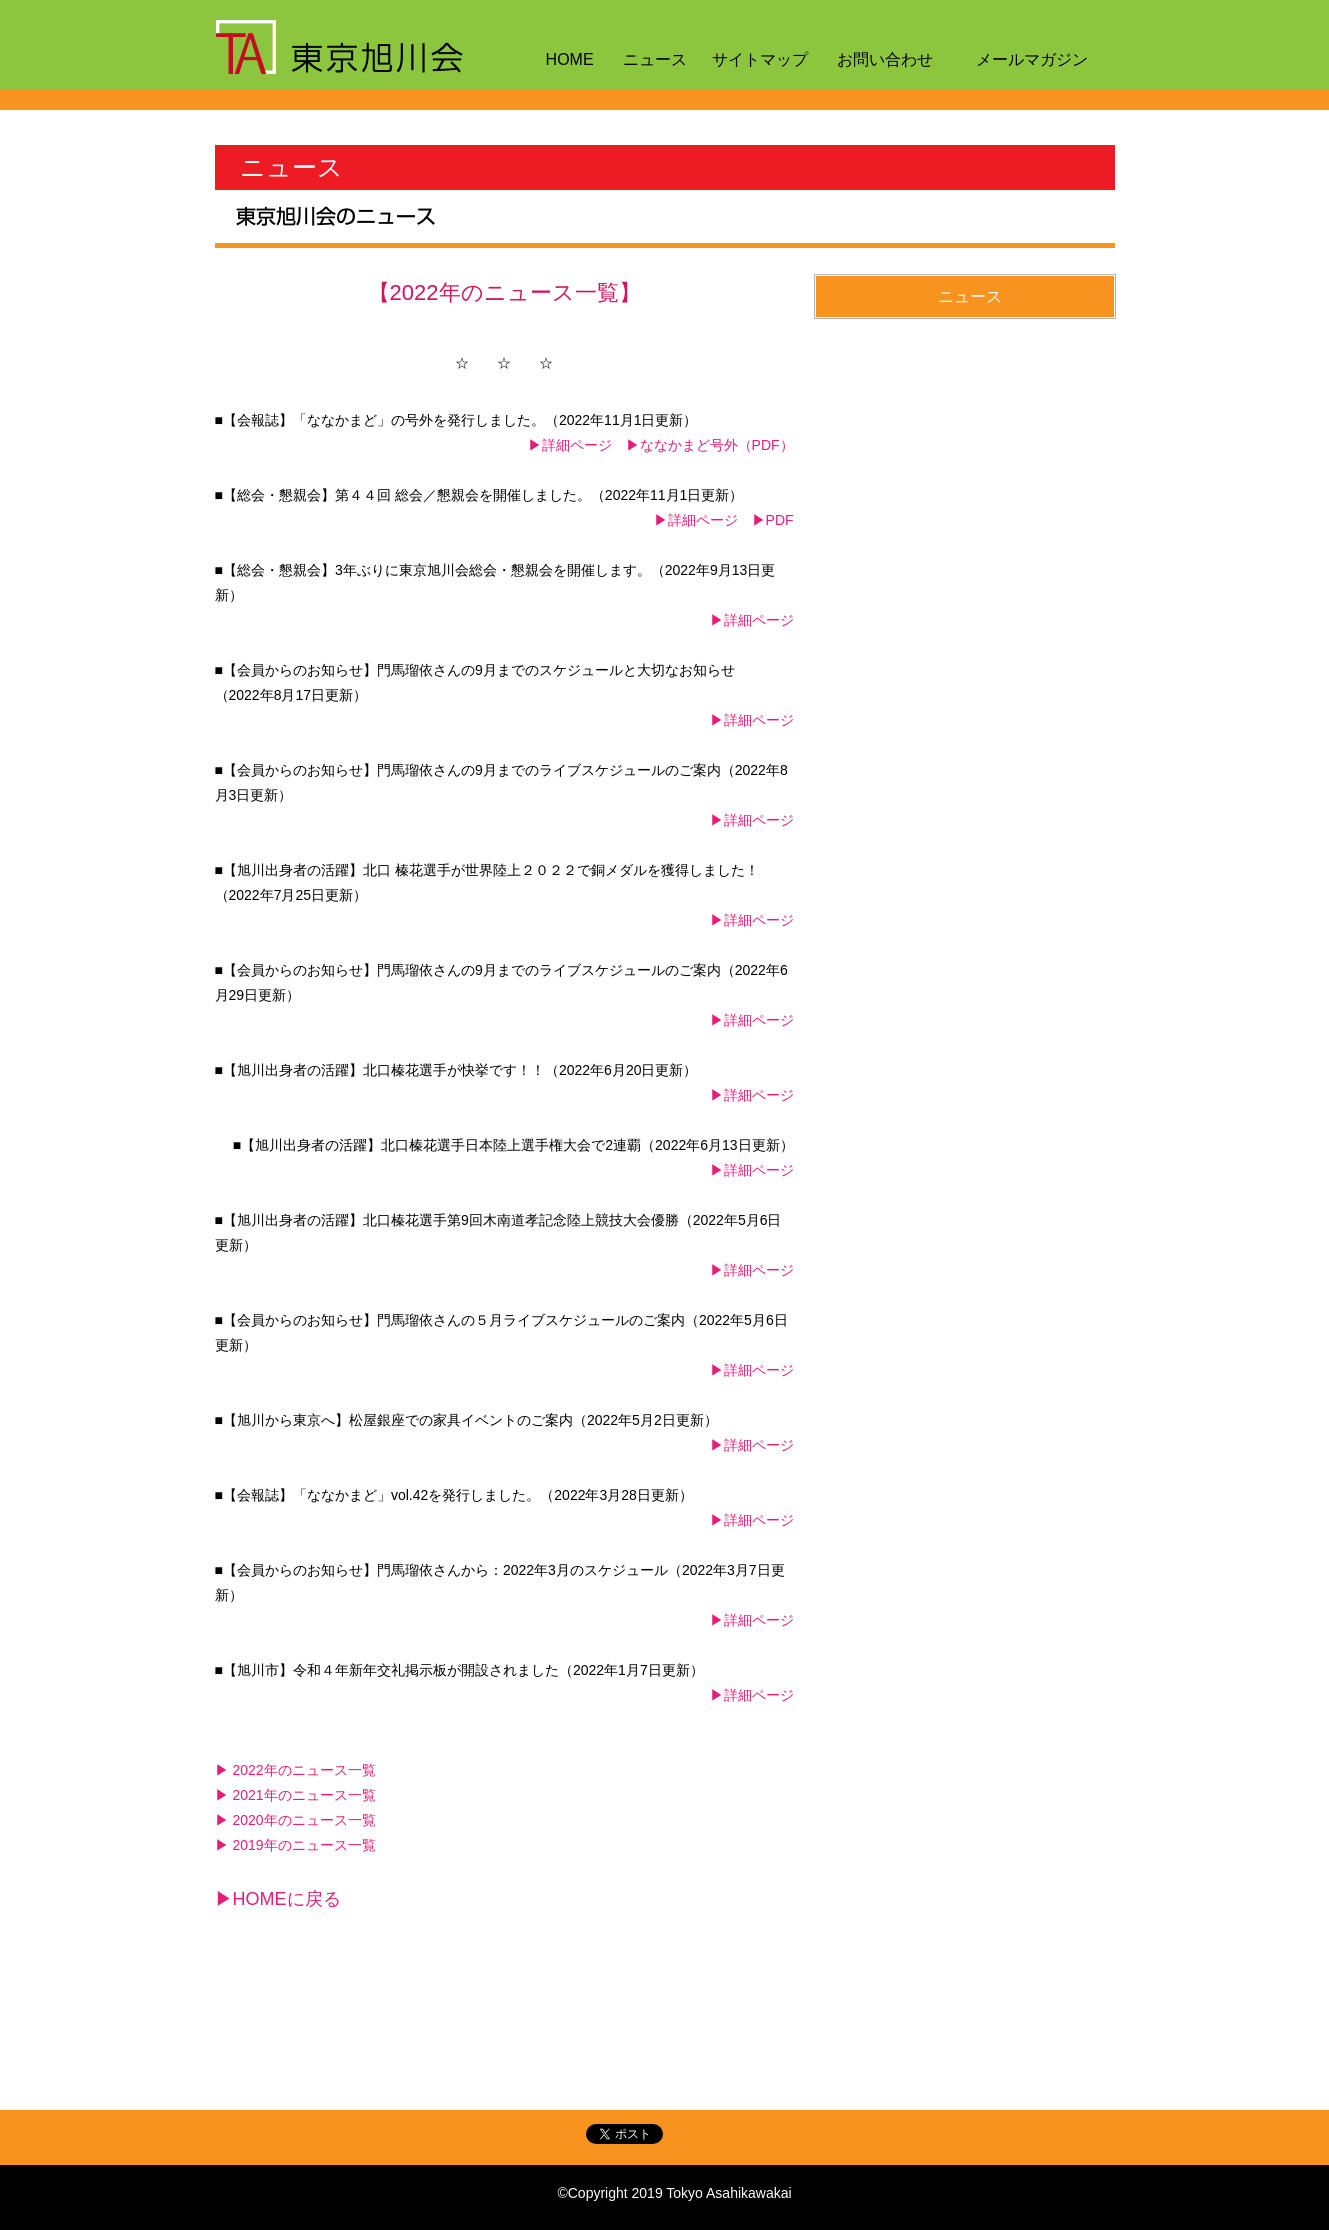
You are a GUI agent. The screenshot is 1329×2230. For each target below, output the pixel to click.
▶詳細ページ (570, 445)
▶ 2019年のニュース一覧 (295, 1845)
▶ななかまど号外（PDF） (710, 445)
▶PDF (773, 520)
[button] (965, 296)
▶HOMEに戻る (278, 1899)
